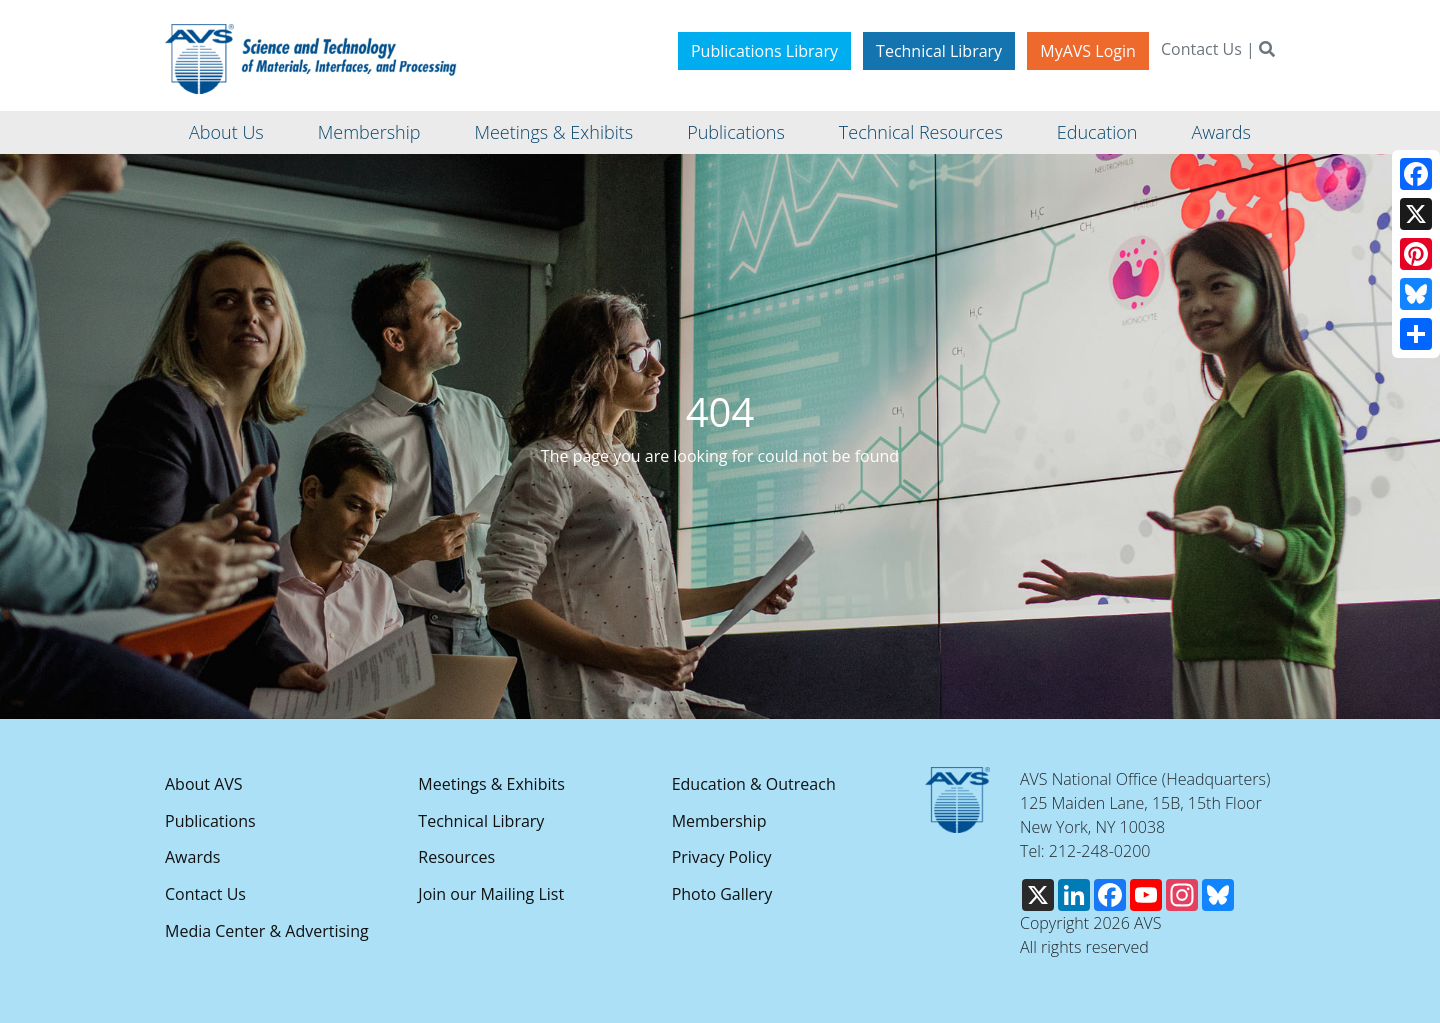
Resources (456, 857)
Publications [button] (736, 132)
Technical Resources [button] (921, 132)
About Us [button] (226, 132)
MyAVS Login (1088, 51)
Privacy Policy (722, 857)
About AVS (204, 784)
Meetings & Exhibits (491, 784)
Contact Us (1201, 49)
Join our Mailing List (491, 894)
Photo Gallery (722, 894)
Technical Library (939, 51)
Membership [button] (369, 132)
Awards (192, 857)
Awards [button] (1220, 132)
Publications (210, 821)
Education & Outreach (754, 784)
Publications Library (764, 51)
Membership (719, 821)
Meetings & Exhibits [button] (553, 132)
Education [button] (1097, 132)
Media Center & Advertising (267, 931)
